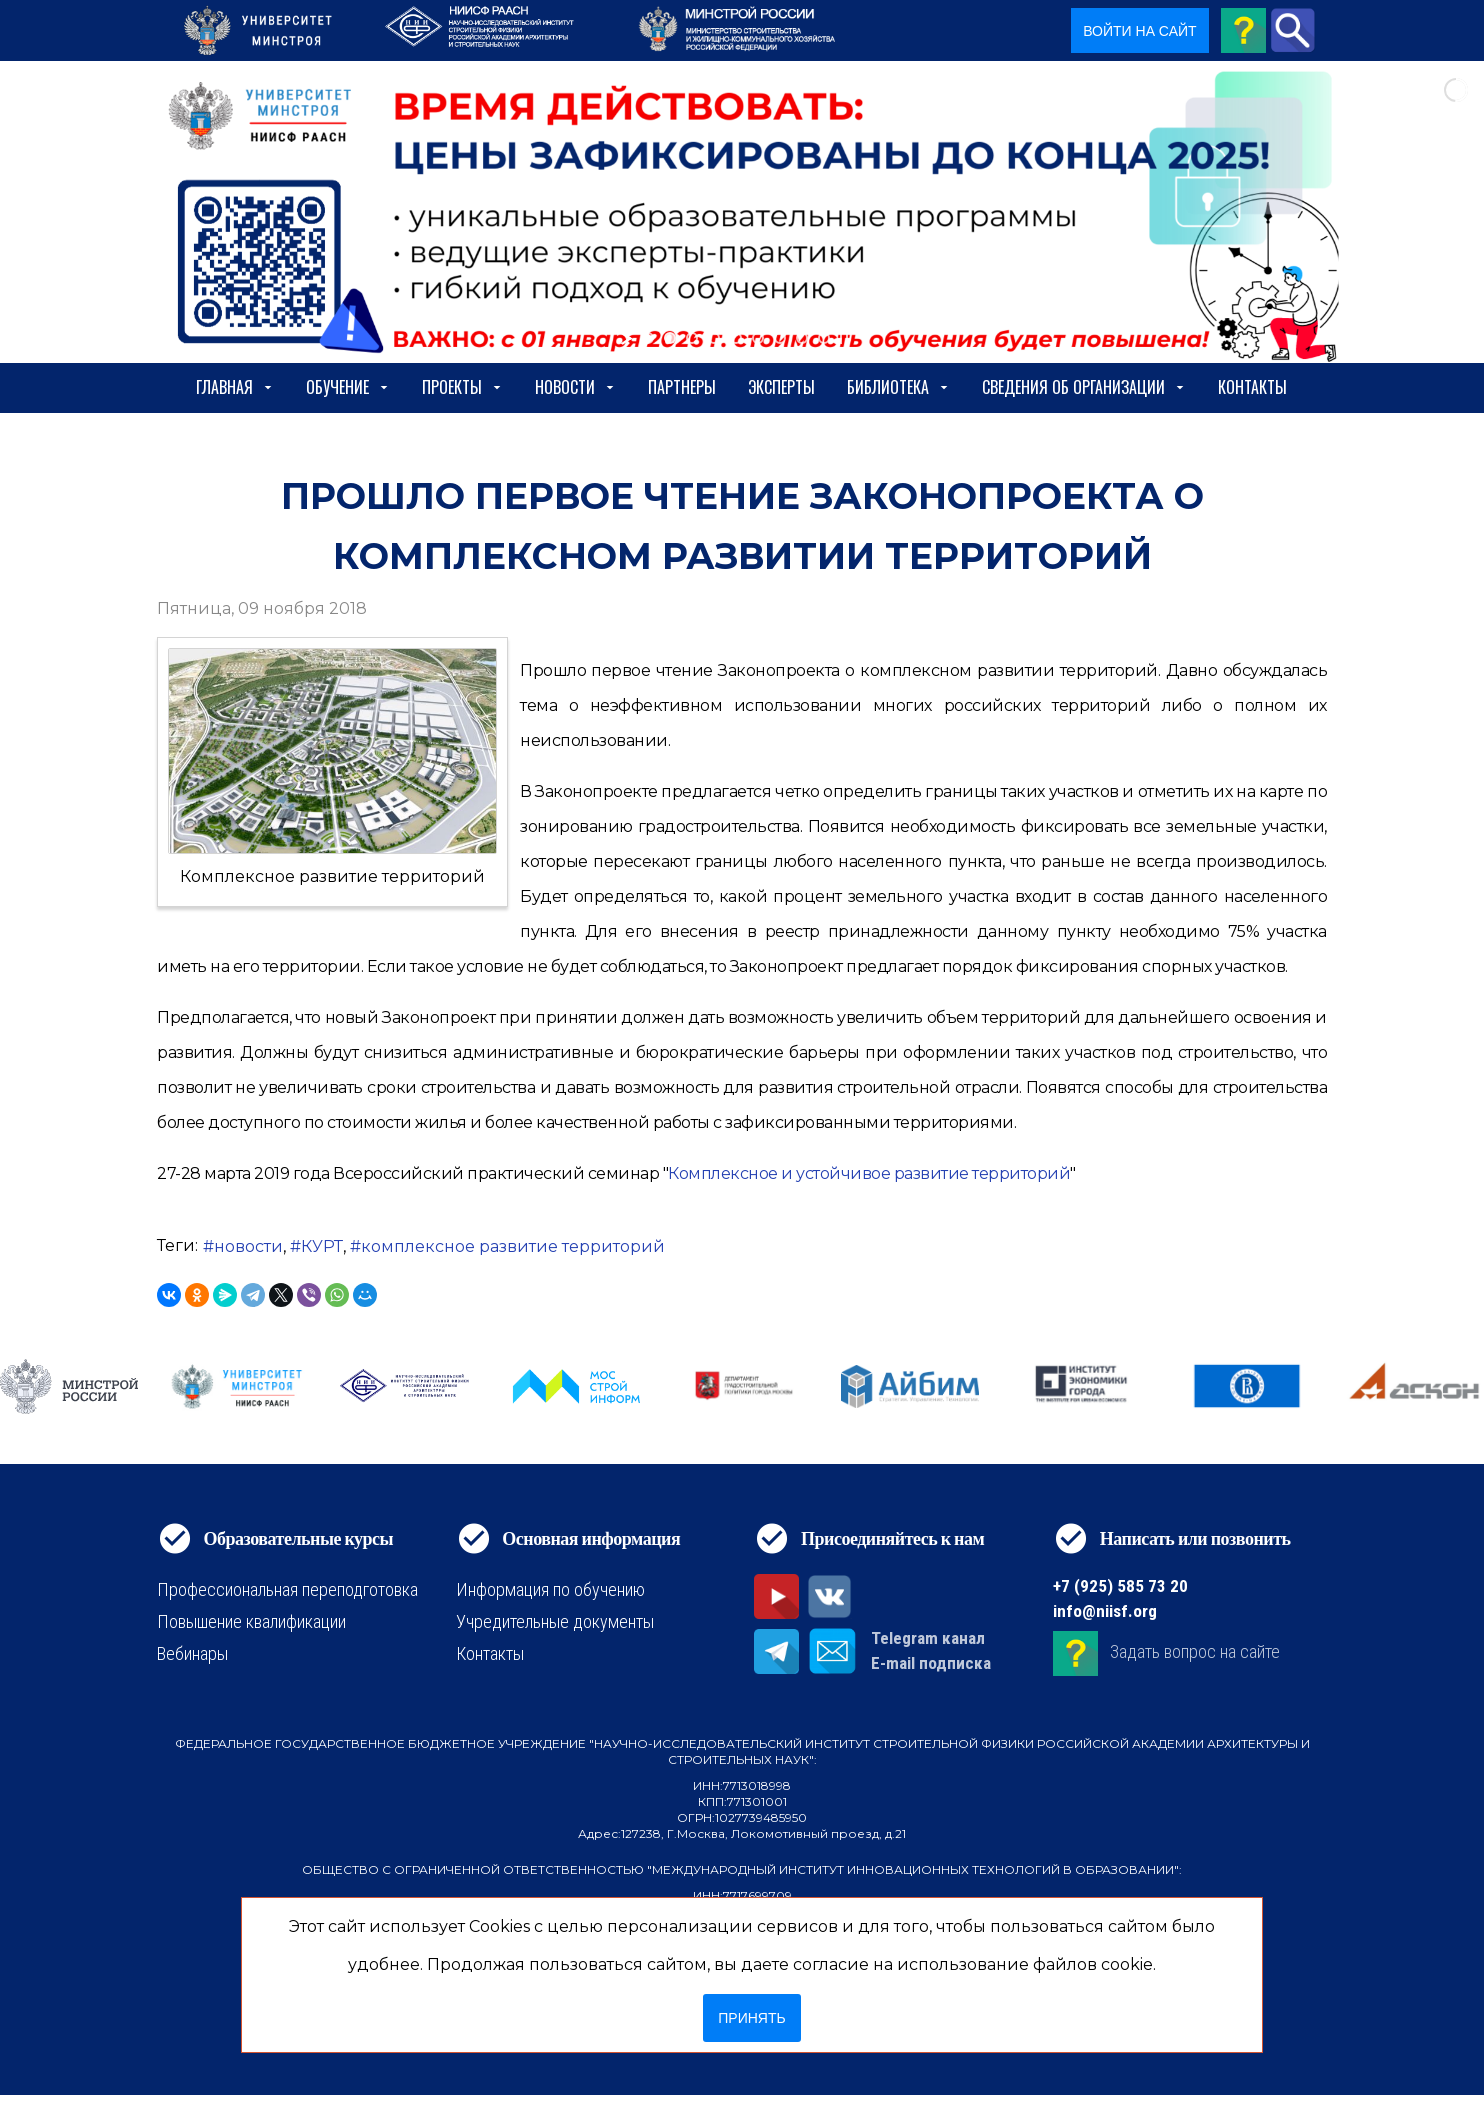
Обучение (348, 387)
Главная (235, 387)
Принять (751, 2018)
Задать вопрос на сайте (1195, 1651)
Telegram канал (928, 1638)
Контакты (1252, 387)
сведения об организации (1084, 387)
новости (248, 1246)
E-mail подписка (931, 1663)
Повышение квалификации (251, 1621)
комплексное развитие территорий (513, 1246)
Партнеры (682, 387)
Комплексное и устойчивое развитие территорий (869, 1173)
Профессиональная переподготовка (287, 1589)
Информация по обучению (550, 1589)
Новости (575, 387)
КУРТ (322, 1246)
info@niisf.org (1105, 1611)
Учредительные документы (555, 1621)
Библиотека (898, 387)
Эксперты (781, 387)
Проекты (462, 387)
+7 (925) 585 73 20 (1120, 1586)
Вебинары (192, 1653)
